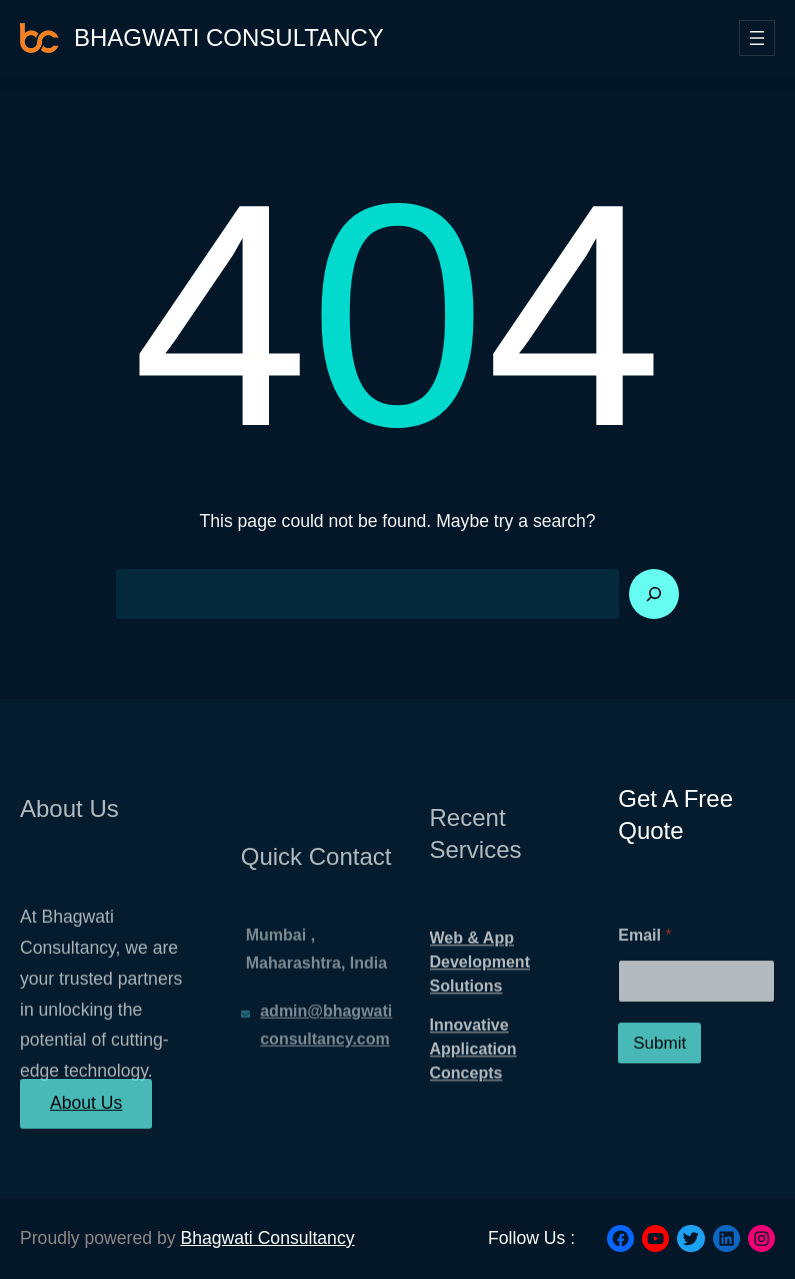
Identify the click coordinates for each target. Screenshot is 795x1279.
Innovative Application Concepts (473, 1091)
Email (644, 974)
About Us (86, 1116)
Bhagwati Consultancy (229, 37)
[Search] (654, 594)
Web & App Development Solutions (480, 1004)
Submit (659, 1082)
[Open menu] (757, 38)
